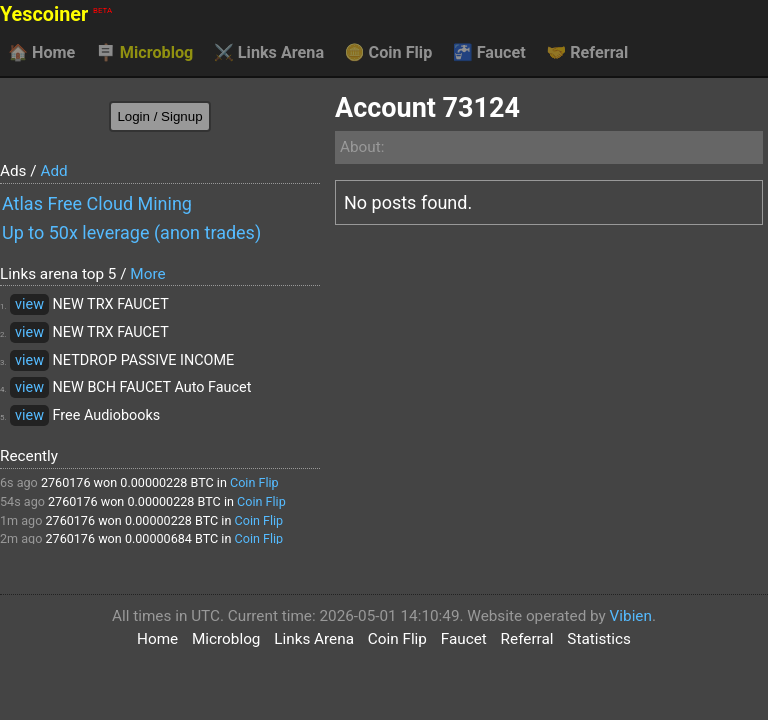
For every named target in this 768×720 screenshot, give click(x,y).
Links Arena (269, 53)
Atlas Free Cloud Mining (97, 203)
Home (41, 53)
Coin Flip (389, 53)
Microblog (145, 53)
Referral (587, 53)
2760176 (66, 482)
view (29, 304)
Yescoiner (56, 14)
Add (53, 171)
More (147, 274)
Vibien (631, 616)
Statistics (599, 639)
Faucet (489, 53)
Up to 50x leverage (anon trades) (131, 232)
